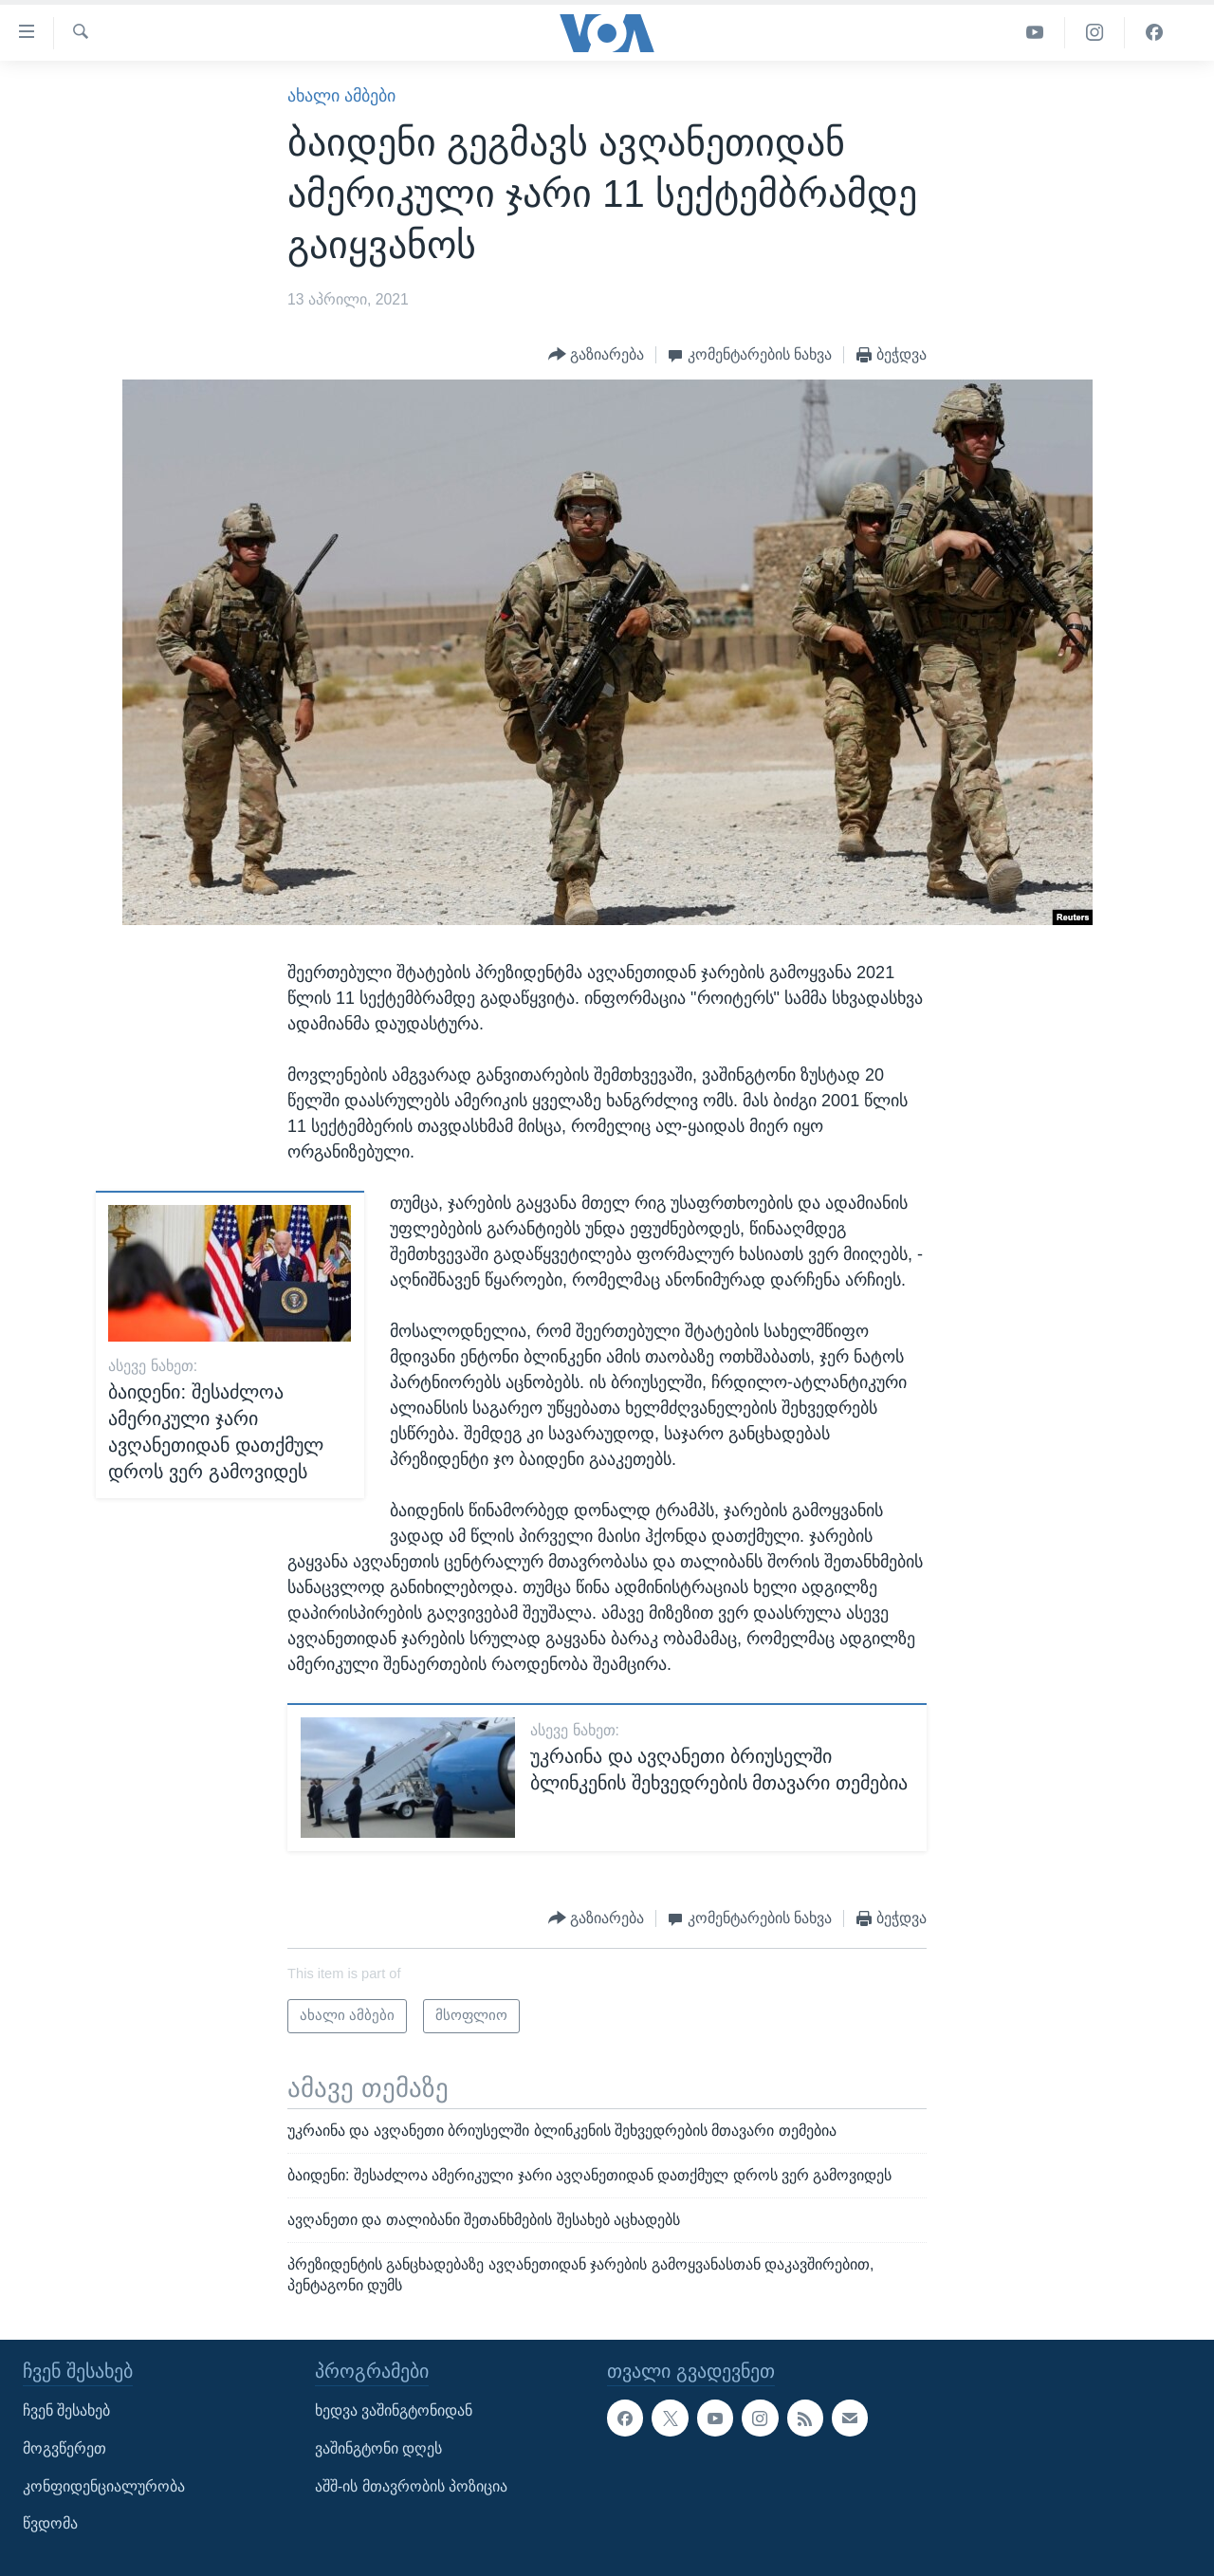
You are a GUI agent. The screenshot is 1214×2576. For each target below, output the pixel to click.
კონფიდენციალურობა (104, 2485)
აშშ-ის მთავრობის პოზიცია (411, 2485)
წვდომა (50, 2523)
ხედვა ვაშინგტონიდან (393, 2410)
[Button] (596, 355)
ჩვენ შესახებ (66, 2410)
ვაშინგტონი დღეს (378, 2448)
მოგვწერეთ (64, 2448)
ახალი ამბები (341, 95)
